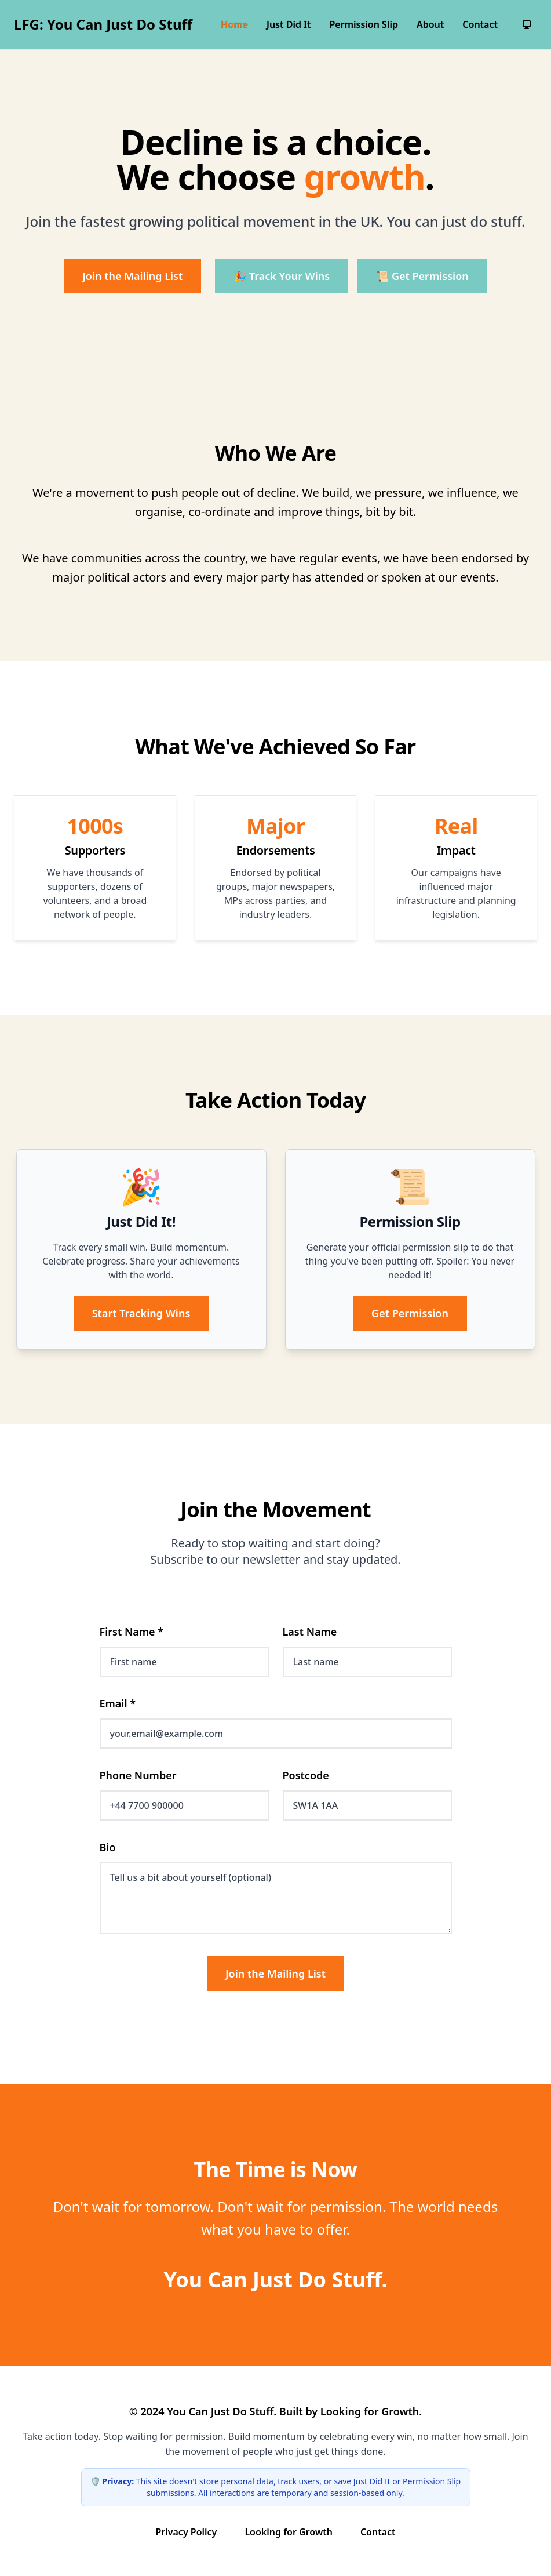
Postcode (306, 1775)
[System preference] (526, 24)
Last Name (310, 1631)
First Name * (132, 1631)
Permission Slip (364, 24)
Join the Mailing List (132, 276)
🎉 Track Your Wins (281, 276)
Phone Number (138, 1775)
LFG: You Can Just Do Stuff (103, 24)
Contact (480, 24)
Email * (118, 1703)
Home (234, 24)
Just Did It (289, 24)
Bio (108, 1847)
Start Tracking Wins (141, 1313)
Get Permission (409, 1313)
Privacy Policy (186, 2532)
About (430, 24)
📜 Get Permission (422, 276)
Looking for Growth (289, 2532)
